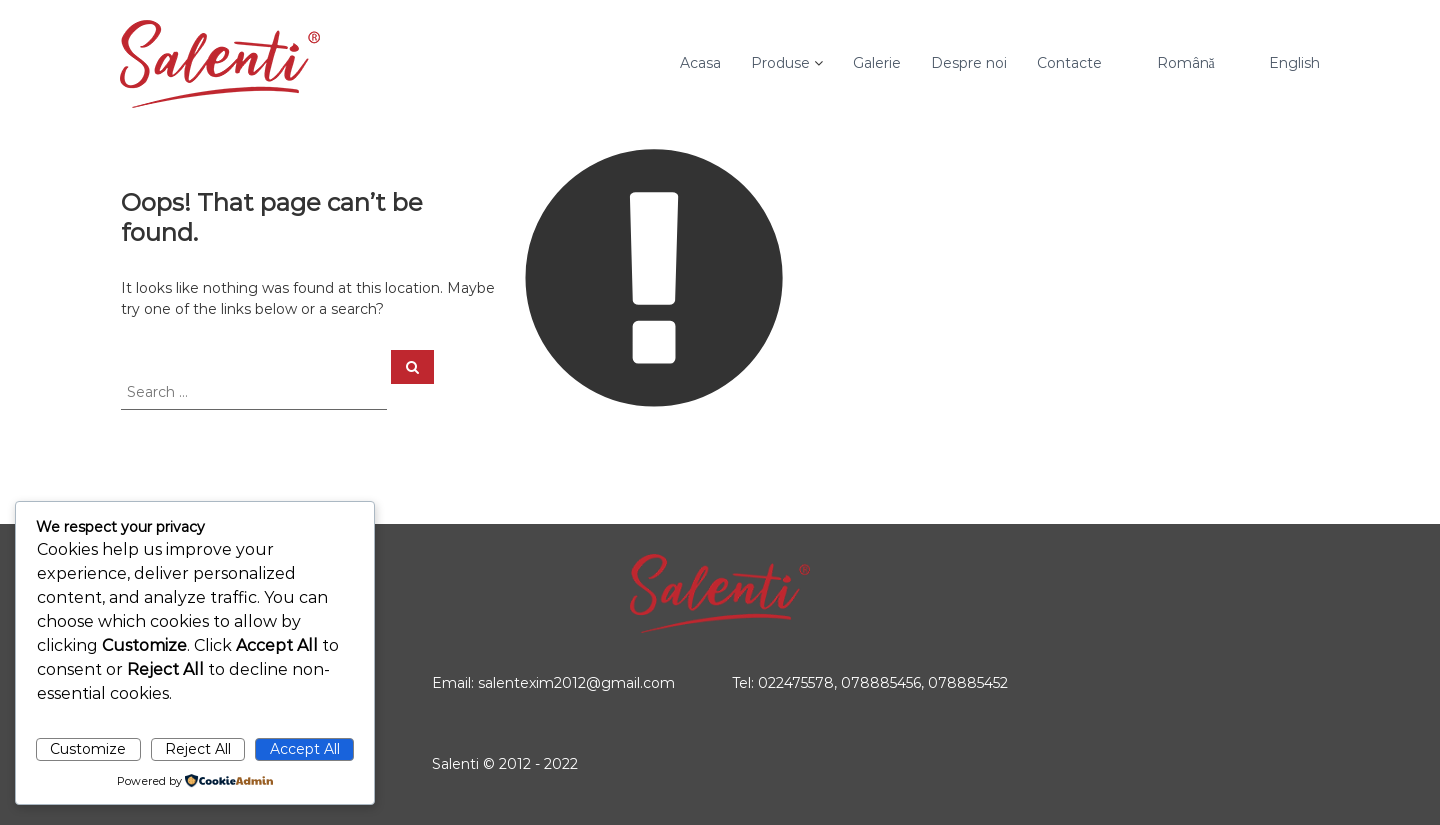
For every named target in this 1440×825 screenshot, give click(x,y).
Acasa (700, 63)
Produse (780, 63)
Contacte (1069, 63)
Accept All (305, 749)
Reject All (198, 749)
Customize (88, 749)
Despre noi (969, 63)
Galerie (877, 63)
